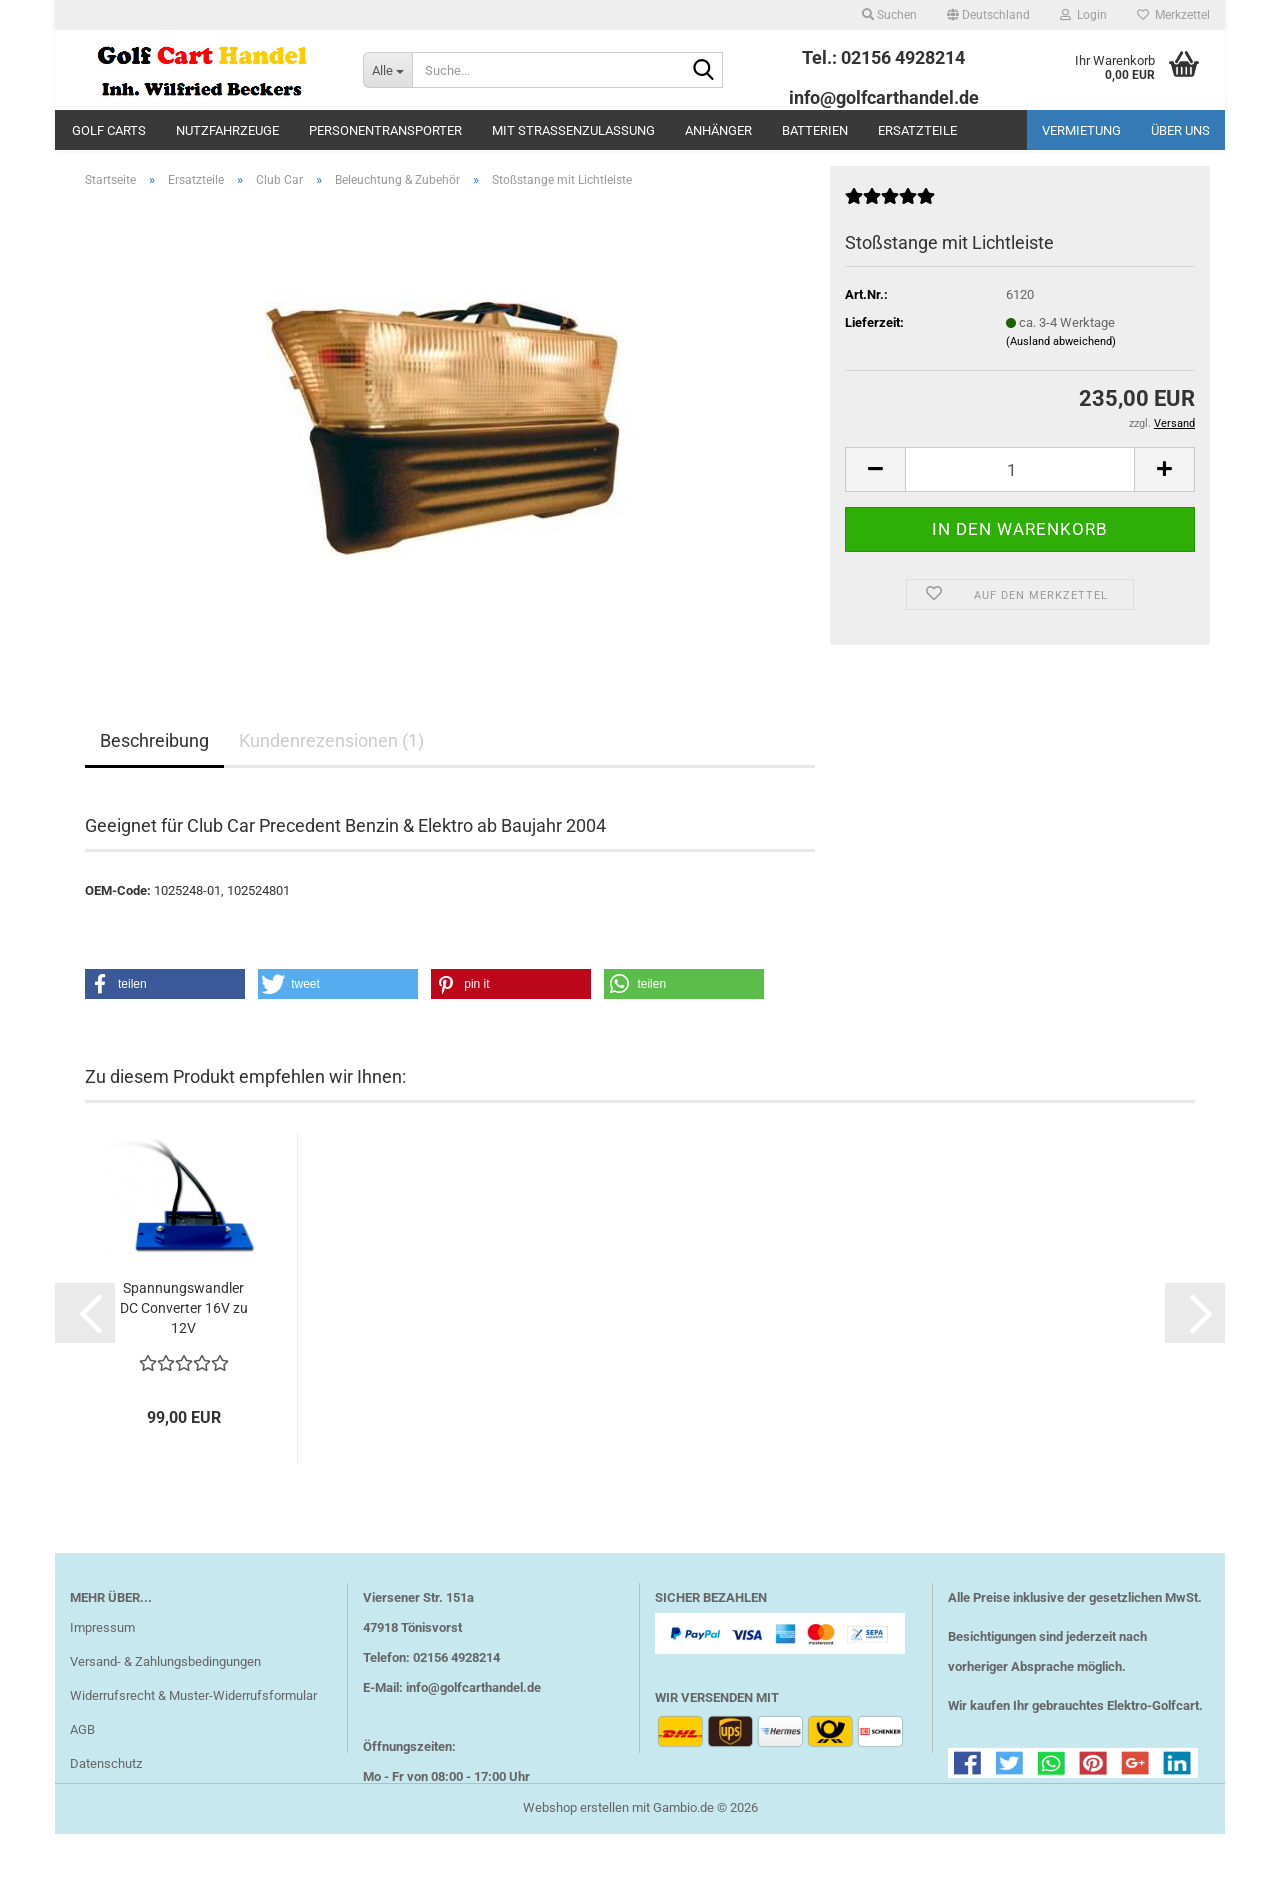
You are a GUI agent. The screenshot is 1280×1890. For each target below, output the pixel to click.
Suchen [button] (889, 15)
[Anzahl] (1020, 498)
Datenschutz (106, 1792)
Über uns (1180, 130)
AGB (82, 1758)
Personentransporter (385, 130)
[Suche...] (387, 70)
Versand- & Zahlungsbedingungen (165, 1690)
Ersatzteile (917, 130)
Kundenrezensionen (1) (331, 769)
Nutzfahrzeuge (227, 130)
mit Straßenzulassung (573, 130)
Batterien (815, 130)
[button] (988, 15)
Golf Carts (109, 130)
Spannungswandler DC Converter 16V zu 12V (184, 1337)
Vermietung (1081, 130)
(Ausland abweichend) (1061, 370)
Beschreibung (154, 769)
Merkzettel (1173, 15)
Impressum (102, 1656)
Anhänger (718, 130)
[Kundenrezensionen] (890, 233)
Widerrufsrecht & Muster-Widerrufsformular (193, 1724)
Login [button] (1083, 15)
